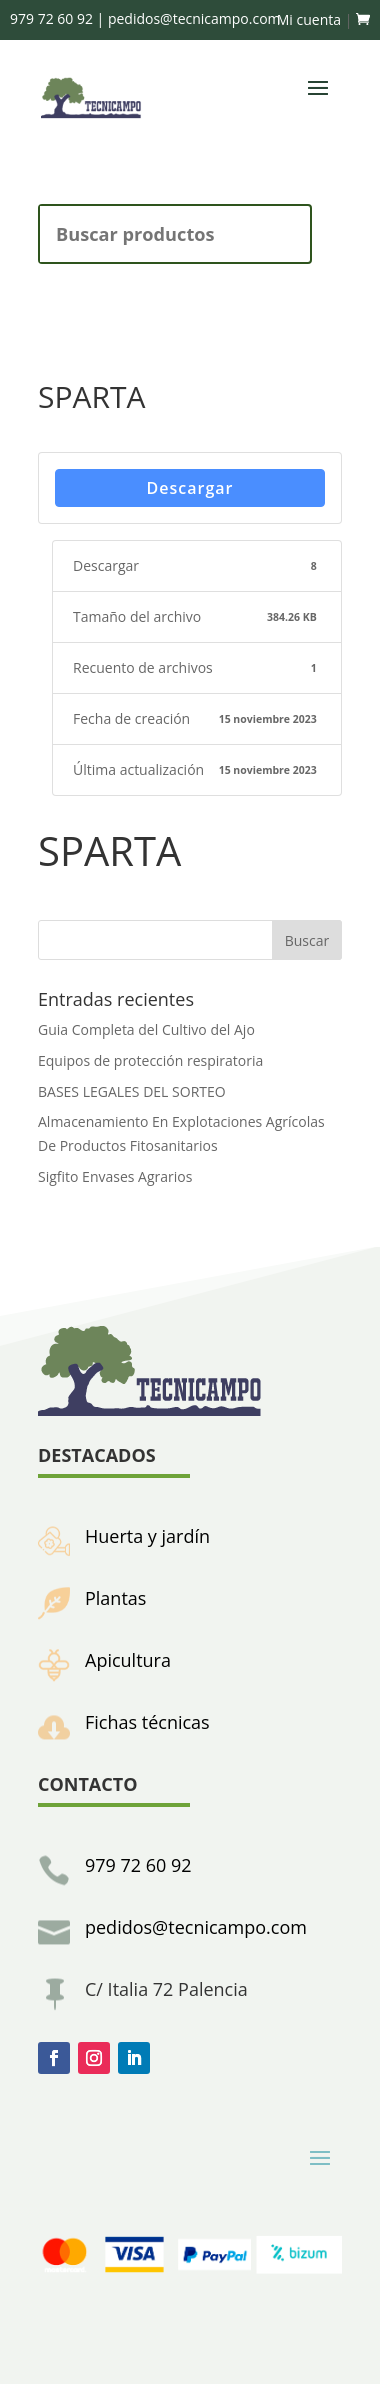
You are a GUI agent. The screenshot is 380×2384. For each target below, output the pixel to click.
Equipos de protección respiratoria (150, 1060)
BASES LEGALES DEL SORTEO (132, 1091)
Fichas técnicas (147, 1722)
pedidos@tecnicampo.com (196, 1927)
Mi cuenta (309, 19)
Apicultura (128, 1660)
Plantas (115, 1598)
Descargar (190, 488)
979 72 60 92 (138, 1865)
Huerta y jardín (147, 1536)
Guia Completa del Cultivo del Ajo (146, 1029)
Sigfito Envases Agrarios (115, 1176)
